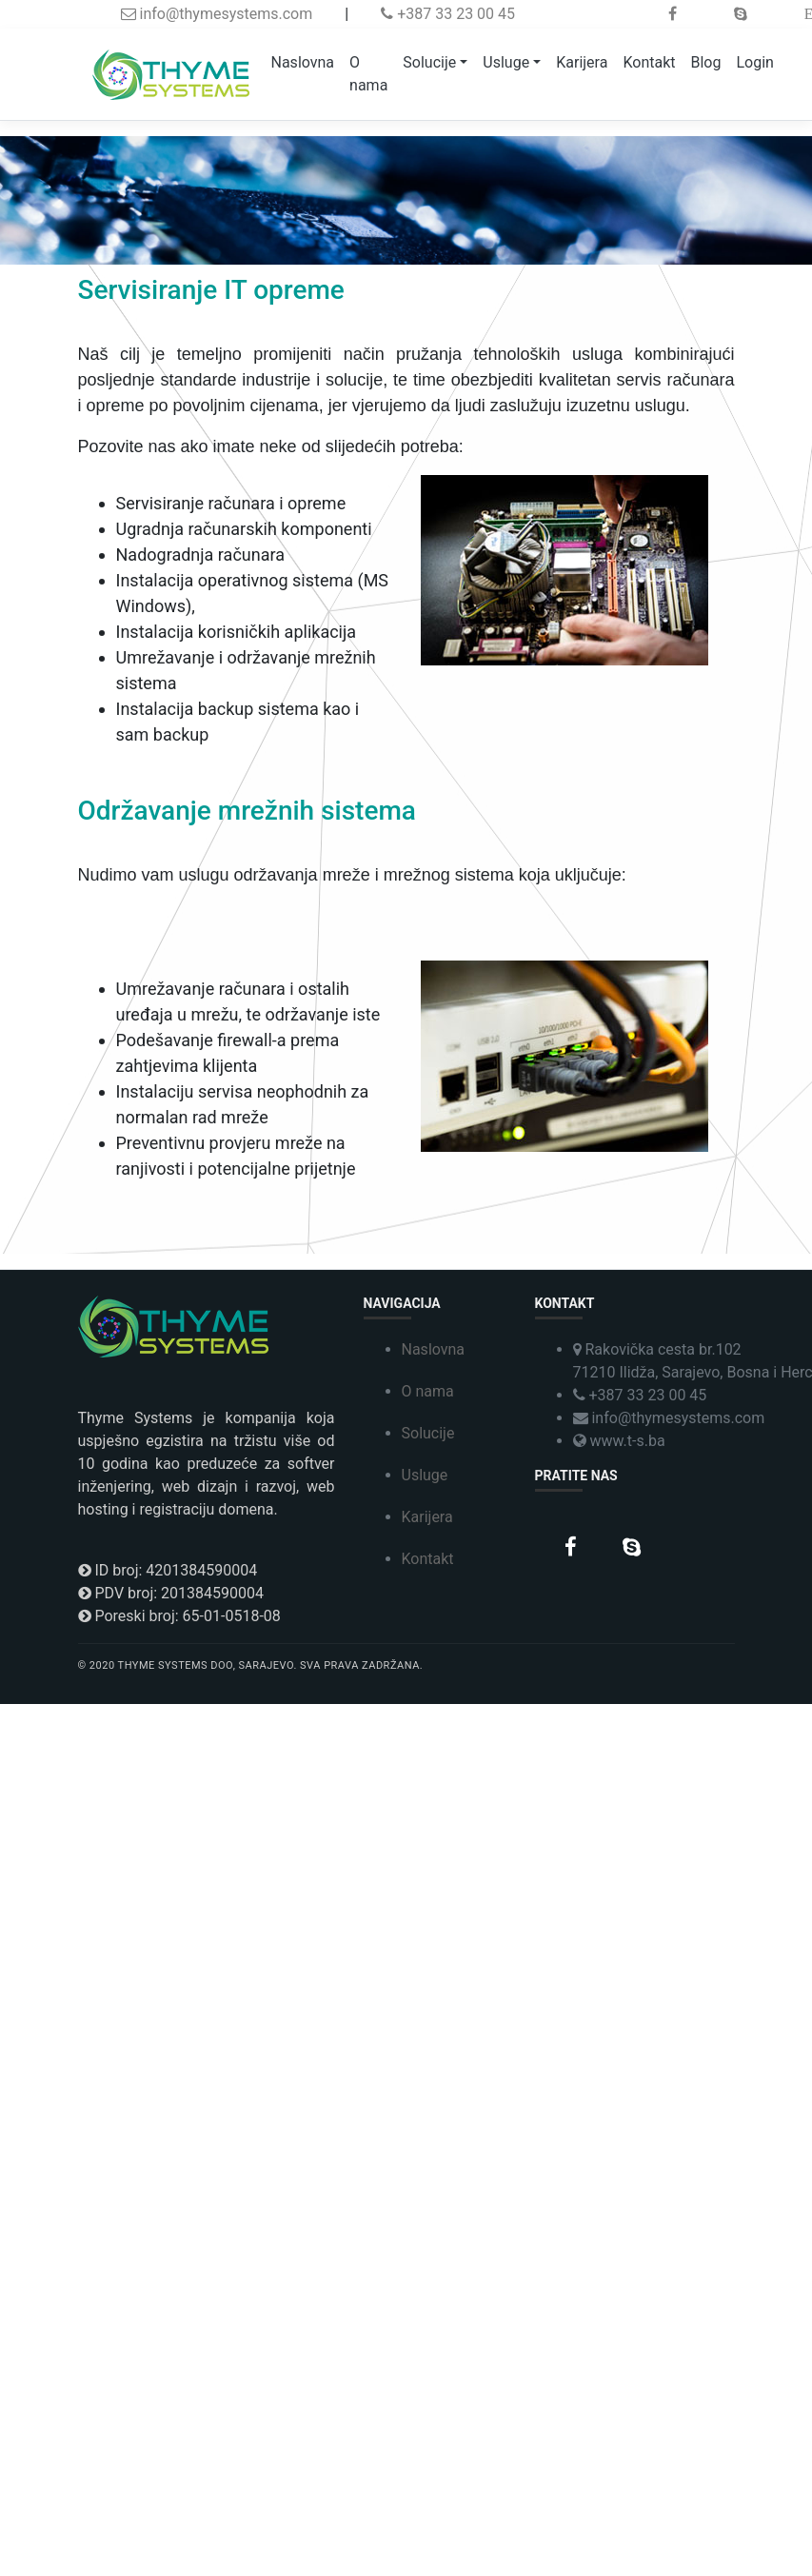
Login (754, 62)
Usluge (506, 62)
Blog (706, 62)
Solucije (429, 62)
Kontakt (649, 62)
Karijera (581, 62)
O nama (368, 73)
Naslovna (303, 62)
